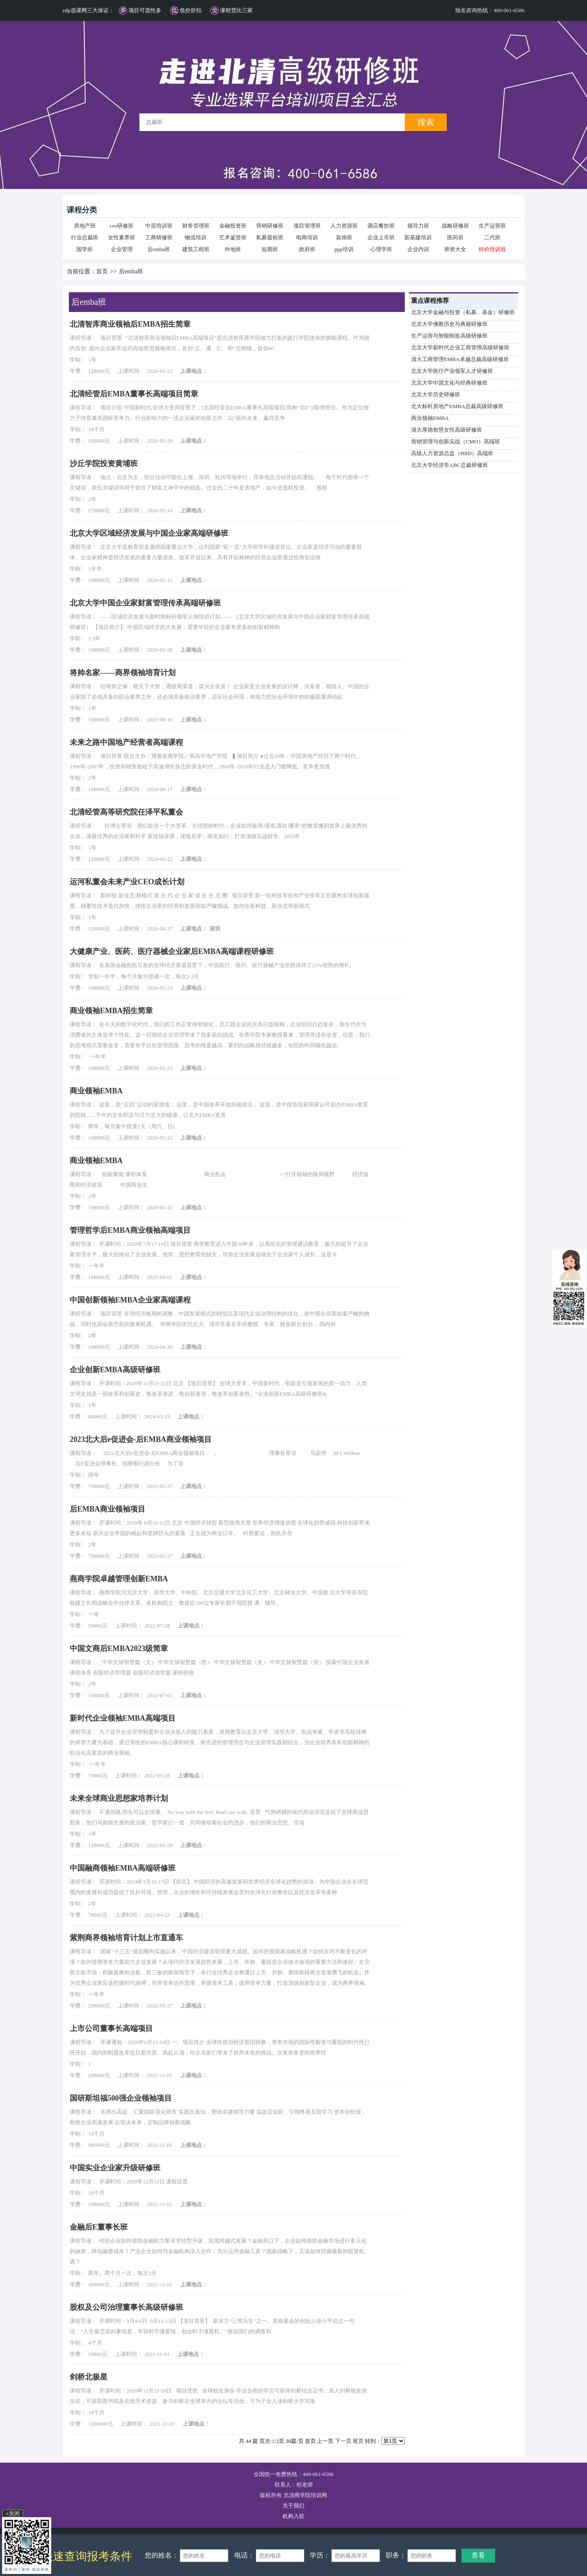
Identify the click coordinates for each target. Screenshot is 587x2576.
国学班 (84, 249)
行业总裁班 (84, 237)
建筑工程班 (196, 249)
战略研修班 (455, 226)
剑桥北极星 (88, 2377)
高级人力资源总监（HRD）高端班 (452, 453)
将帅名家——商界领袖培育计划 (123, 672)
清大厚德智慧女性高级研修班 (446, 430)
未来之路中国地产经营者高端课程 (126, 742)
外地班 (233, 249)
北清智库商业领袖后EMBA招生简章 (130, 324)
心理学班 (381, 249)
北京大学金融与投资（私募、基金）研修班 (463, 312)
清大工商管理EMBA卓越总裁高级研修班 (460, 359)
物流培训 (196, 237)
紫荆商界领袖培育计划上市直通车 (126, 1938)
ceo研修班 (122, 226)
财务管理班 (196, 226)
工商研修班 (159, 237)
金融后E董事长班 (99, 2227)
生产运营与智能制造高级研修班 (449, 336)
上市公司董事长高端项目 (111, 2028)
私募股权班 (269, 237)
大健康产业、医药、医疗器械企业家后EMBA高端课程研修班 (172, 951)
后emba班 (158, 249)
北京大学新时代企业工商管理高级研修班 (460, 347)
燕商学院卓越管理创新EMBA (119, 1579)
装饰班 (344, 237)
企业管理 (122, 249)
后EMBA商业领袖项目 (107, 1509)
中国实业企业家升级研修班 (115, 2168)
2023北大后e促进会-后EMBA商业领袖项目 (141, 1439)
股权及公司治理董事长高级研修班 (126, 2307)
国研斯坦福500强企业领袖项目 (121, 2098)
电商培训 (307, 237)
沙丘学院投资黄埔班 (104, 463)
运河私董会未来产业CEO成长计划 (127, 882)
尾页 (358, 2441)
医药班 (455, 237)
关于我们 (293, 2506)
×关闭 (12, 2513)
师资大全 (455, 249)
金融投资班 (232, 226)
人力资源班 (344, 226)
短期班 (270, 249)
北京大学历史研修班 (435, 394)
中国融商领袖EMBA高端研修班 (123, 1868)
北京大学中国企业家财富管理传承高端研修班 (145, 603)
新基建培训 (418, 237)
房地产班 (85, 226)
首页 (102, 271)
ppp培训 (344, 249)
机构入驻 (293, 2516)
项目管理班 (307, 226)
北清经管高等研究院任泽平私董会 (126, 812)
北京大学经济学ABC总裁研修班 (449, 465)
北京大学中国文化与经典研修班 (449, 383)
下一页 (343, 2441)
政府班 (307, 249)
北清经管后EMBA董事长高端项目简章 (134, 394)
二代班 (492, 237)
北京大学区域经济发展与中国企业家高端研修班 (149, 533)
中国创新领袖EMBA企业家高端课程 (130, 1300)
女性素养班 (121, 237)
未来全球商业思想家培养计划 (119, 1798)
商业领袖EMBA (430, 418)
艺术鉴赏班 (232, 237)
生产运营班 (492, 226)
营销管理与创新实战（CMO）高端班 (455, 441)
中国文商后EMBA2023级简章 (119, 1648)
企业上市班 (381, 237)
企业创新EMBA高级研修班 (115, 1369)
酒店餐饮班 (381, 226)
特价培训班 (492, 249)
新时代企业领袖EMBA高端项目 (123, 1718)
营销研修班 (269, 226)
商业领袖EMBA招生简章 (111, 1010)
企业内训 (418, 249)
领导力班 (418, 226)
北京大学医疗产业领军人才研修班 (452, 371)
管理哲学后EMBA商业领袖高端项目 (130, 1230)
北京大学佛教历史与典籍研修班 (449, 324)
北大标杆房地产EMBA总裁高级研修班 (457, 406)
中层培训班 (159, 226)
